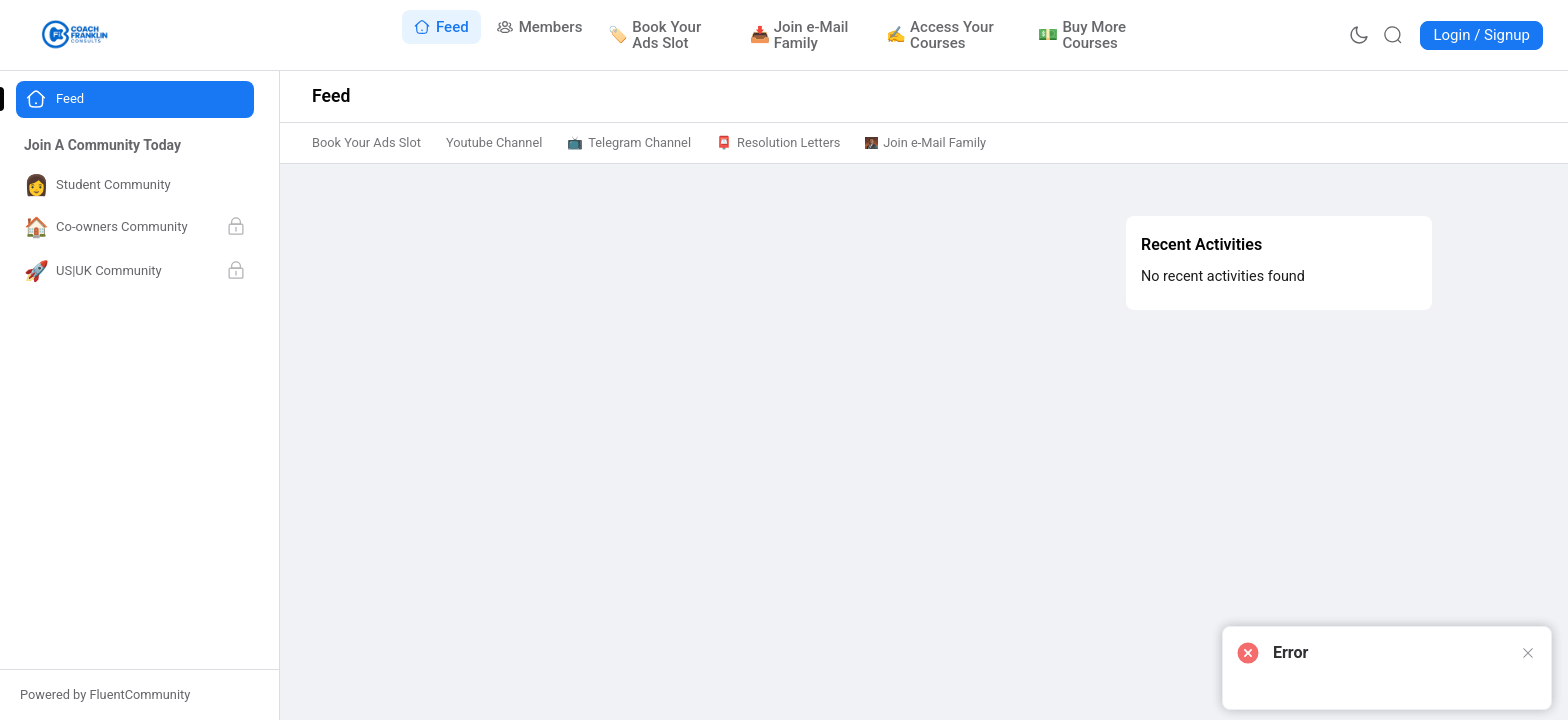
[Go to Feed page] (441, 27)
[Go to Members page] (540, 27)
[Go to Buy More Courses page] (1094, 35)
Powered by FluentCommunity (105, 694)
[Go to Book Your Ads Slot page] (666, 35)
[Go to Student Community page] (135, 185)
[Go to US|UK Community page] (135, 272)
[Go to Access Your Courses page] (950, 35)
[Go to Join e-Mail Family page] (806, 35)
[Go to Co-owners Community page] (135, 228)
